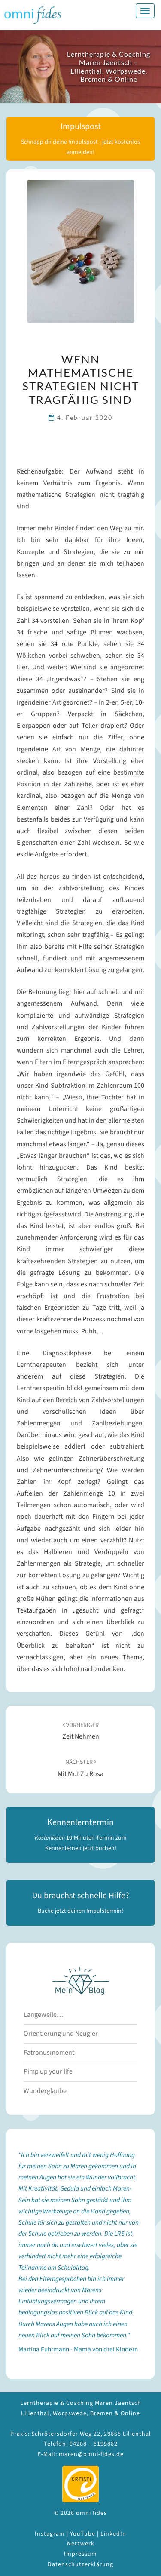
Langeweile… (43, 2014)
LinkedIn (113, 2534)
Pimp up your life (48, 2071)
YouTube (82, 2534)
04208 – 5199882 (94, 2444)
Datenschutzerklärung (80, 2564)
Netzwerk (80, 2543)
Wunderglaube (45, 2091)
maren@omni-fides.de (91, 2454)
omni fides (33, 15)
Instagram (50, 2534)
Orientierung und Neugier (61, 2033)
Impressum (80, 2554)
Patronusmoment (49, 2052)
